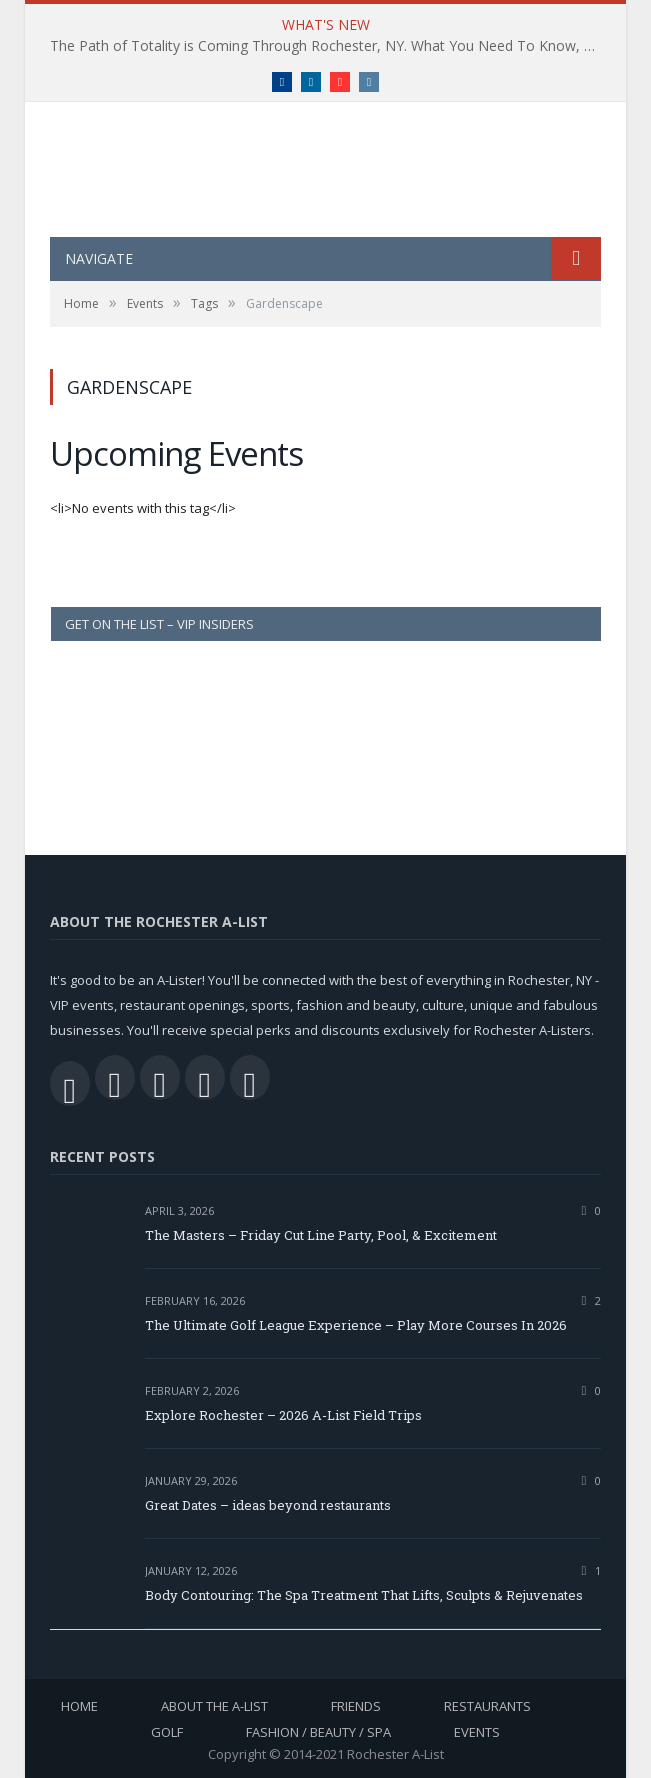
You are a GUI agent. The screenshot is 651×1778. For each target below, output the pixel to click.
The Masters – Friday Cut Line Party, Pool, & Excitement (321, 1235)
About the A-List (214, 1706)
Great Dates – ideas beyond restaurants (268, 1505)
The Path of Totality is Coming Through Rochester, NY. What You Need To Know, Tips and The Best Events (330, 46)
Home (79, 1706)
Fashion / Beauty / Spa (318, 1732)
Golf (167, 1732)
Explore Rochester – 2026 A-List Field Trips (283, 1415)
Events (477, 1732)
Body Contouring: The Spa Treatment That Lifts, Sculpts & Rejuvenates (364, 1595)
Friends (356, 1706)
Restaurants (487, 1706)
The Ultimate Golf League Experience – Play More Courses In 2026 (356, 1325)
